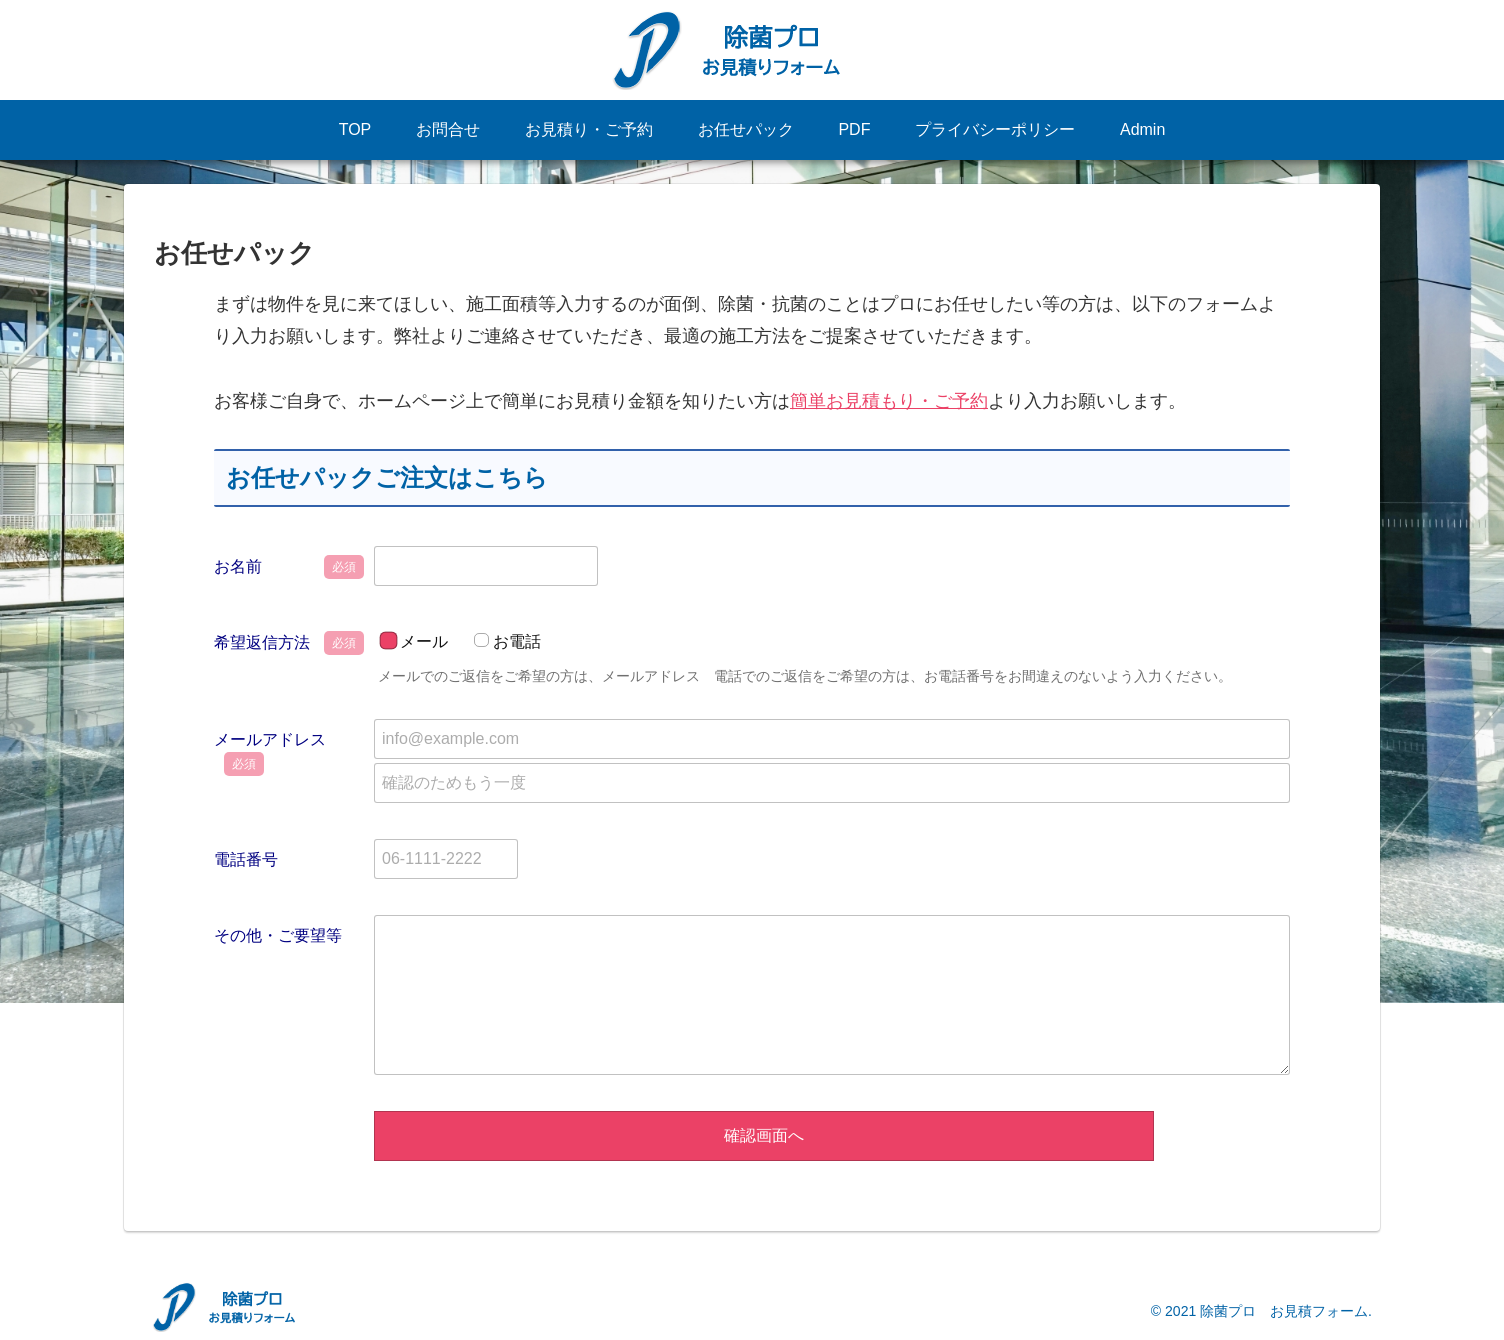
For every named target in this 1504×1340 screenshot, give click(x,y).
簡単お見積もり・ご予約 (889, 401)
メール (424, 641)
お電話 (517, 641)
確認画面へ (764, 1135)
